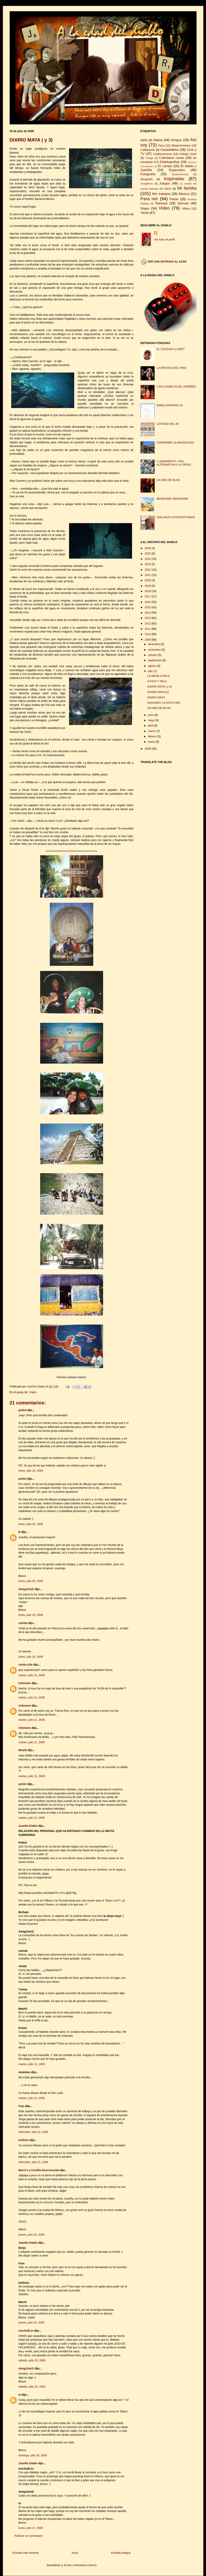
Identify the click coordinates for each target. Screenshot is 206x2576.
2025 (148, 553)
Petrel (174, 199)
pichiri (22, 1784)
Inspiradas (174, 178)
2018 (148, 591)
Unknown (24, 1683)
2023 (148, 564)
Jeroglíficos (146, 183)
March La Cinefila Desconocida (38, 2170)
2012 (148, 623)
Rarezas (161, 203)
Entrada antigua (121, 2552)
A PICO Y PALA (156, 681)
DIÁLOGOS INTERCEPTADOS (176, 517)
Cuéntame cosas (171, 158)
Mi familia (186, 188)
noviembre (155, 649)
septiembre (155, 660)
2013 (148, 618)
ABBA (144, 140)
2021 (148, 575)
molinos (23, 2140)
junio (151, 714)
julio (151, 671)
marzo (152, 731)
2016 (148, 602)
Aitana (158, 140)
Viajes (32, 1392)
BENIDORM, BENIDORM (172, 498)
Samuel (183, 203)
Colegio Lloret (188, 154)
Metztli (22, 1750)
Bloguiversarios (181, 145)
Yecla (144, 213)
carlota (23, 1623)
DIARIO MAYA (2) (158, 692)
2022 (148, 569)
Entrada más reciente (26, 2552)
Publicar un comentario (29, 2535)
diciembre (154, 644)
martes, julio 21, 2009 (31, 1675)
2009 (148, 639)
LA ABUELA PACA (158, 675)
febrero (152, 736)
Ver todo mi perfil (164, 239)
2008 (148, 748)
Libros (167, 188)
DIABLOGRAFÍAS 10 (170, 405)
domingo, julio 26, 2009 (32, 2455)
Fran (21, 2106)
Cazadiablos (169, 150)
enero (152, 741)
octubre (153, 655)
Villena (186, 208)
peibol (22, 1410)
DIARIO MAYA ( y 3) (159, 686)
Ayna (161, 145)
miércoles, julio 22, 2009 (33, 2131)
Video (164, 208)
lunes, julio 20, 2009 (30, 1470)
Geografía (146, 179)
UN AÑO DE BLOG (168, 480)
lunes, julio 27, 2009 (30, 2527)
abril (151, 725)
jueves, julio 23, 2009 (31, 2234)
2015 (148, 607)
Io (19, 2394)
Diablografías (170, 162)
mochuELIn (25, 2330)
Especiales (177, 170)
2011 (148, 628)
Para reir (149, 198)
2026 (148, 548)
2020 (148, 580)
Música (184, 194)
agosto (152, 665)
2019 (148, 585)
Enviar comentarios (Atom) (80, 2565)
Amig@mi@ (26, 1589)
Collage (149, 158)
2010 (148, 634)
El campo (165, 166)
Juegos (164, 183)
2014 (148, 612)
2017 (148, 596)
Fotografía (148, 174)
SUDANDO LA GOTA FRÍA (163, 702)
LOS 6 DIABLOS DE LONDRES (176, 386)
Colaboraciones (162, 154)
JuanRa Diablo (28, 1825)
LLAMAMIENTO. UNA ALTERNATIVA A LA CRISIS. (174, 463)
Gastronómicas (180, 174)
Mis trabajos (161, 194)
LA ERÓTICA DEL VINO (171, 367)
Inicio (75, 2552)
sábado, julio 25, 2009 (31, 2360)
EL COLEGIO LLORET (171, 349)
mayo (151, 720)
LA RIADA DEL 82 (168, 423)
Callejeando (147, 149)
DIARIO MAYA (156, 697)
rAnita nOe (25, 1664)
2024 (148, 558)
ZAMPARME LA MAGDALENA (175, 442)
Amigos (176, 140)
